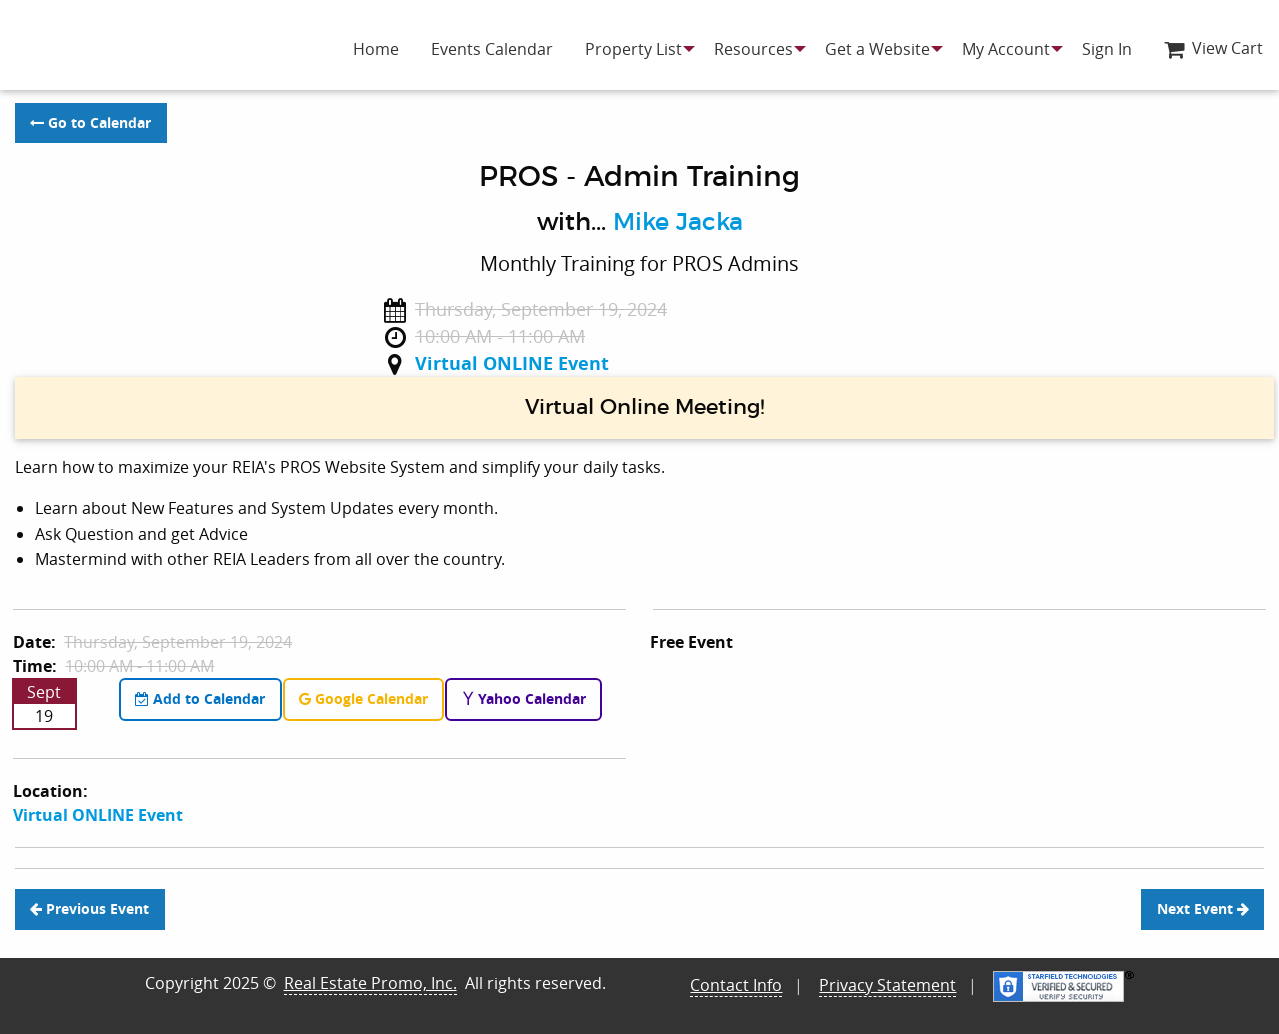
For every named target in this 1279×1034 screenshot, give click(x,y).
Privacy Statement (887, 985)
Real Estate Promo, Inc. (370, 983)
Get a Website (877, 49)
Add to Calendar (200, 699)
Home (376, 49)
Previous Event (89, 909)
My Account (1006, 49)
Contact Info (736, 985)
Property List (633, 49)
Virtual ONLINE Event (512, 363)
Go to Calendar (90, 123)
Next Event (1203, 909)
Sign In (1107, 49)
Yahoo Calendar (524, 699)
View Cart (1213, 48)
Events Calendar (492, 49)
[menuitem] (376, 49)
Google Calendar (363, 699)
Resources (753, 49)
